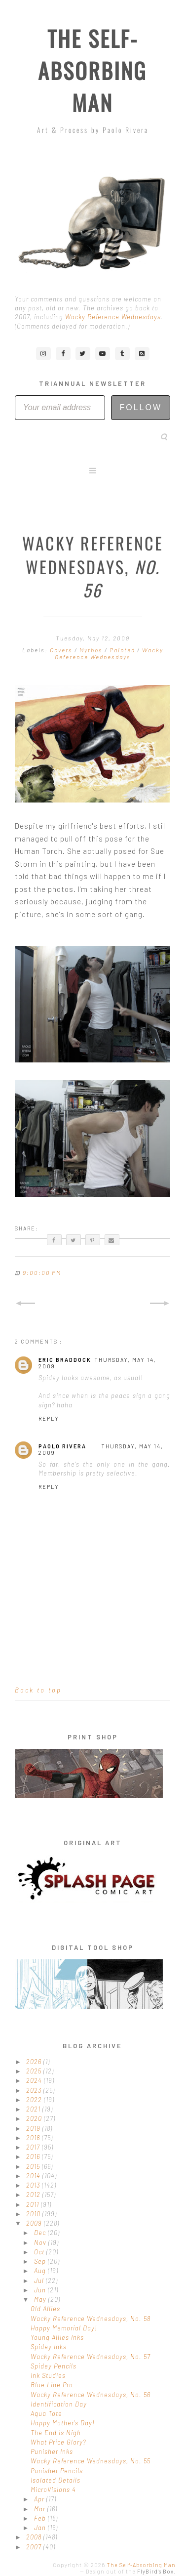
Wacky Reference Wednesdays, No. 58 (90, 2319)
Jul (40, 2280)
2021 (34, 2109)
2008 (34, 2537)
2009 (35, 2223)
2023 (34, 2090)
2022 (35, 2100)
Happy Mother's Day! (63, 2423)
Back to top (38, 1690)
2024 (35, 2080)
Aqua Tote (46, 2413)
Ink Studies (48, 2375)
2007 (34, 2547)
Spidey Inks (49, 2347)
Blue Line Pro (52, 2385)
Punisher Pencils (57, 2471)
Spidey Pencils (53, 2366)
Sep (41, 2261)
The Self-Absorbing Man (92, 70)
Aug (41, 2271)
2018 (34, 2138)
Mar (40, 2509)
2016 (34, 2156)
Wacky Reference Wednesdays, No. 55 (90, 2461)
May (41, 2299)
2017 (34, 2147)
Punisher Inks (52, 2451)
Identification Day (59, 2404)
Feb (41, 2518)
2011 (33, 2204)
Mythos (92, 649)
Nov (41, 2242)
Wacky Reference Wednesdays (113, 317)
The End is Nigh (56, 2433)
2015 (34, 2166)
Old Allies (45, 2309)
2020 (35, 2118)
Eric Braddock (64, 1359)
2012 (34, 2194)
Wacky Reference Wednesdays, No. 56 (90, 2395)
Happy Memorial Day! (64, 2328)
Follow (140, 407)
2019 (34, 2128)
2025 (34, 2071)
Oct (40, 2252)
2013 (34, 2185)
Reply (48, 1418)
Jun (41, 2290)
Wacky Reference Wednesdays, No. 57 (90, 2357)
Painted (123, 649)
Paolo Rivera (62, 1446)
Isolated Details (55, 2480)
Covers (62, 649)
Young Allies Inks (57, 2337)
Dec (41, 2233)
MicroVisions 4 (53, 2489)
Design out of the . (131, 2571)
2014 (34, 2176)
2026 (34, 2062)
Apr (40, 2499)
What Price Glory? (58, 2442)
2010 (34, 2214)
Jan (41, 2528)
